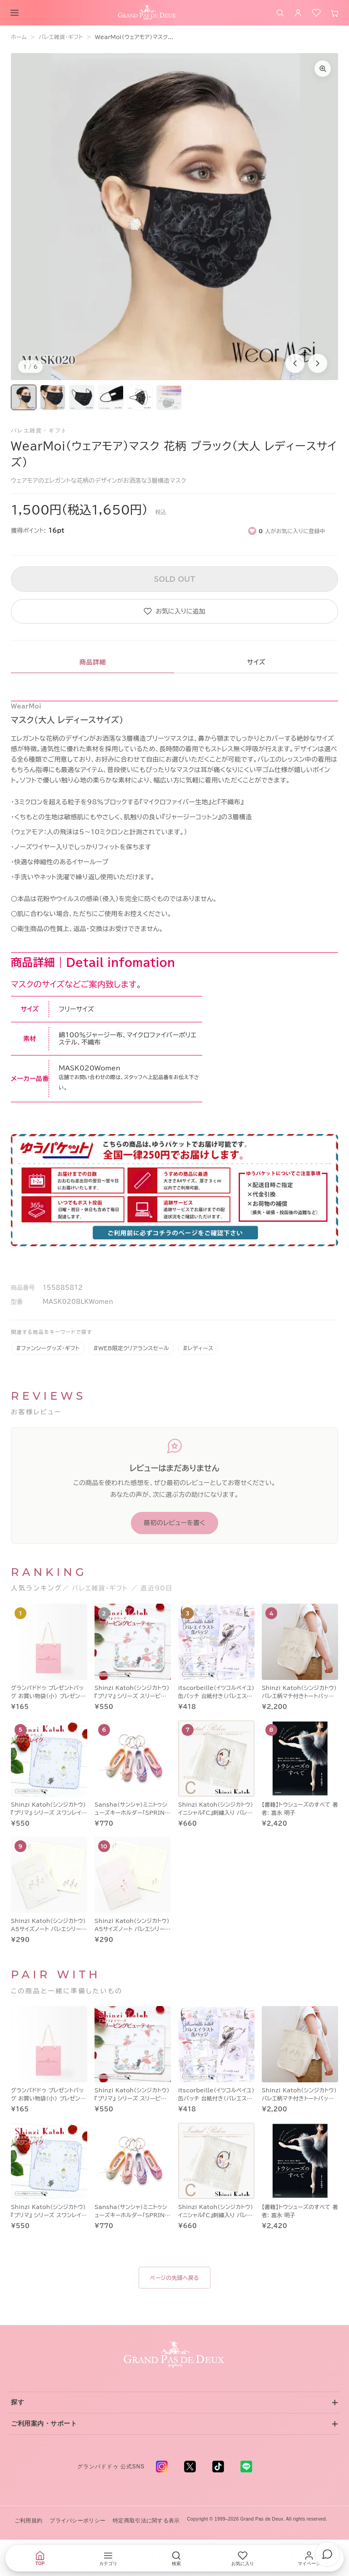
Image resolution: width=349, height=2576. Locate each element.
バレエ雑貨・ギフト (61, 37)
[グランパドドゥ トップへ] (174, 2355)
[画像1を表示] (23, 397)
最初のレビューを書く (174, 1523)
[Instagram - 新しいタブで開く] (162, 2467)
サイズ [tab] (256, 662)
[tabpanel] (174, 987)
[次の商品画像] (317, 363)
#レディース (198, 1348)
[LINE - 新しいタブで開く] (246, 2467)
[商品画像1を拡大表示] (174, 216)
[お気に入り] (316, 13)
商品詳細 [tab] (93, 662)
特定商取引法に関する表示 (146, 2520)
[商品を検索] (280, 13)
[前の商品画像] (294, 363)
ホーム (19, 37)
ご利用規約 (28, 2520)
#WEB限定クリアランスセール (131, 1348)
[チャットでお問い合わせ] (327, 2554)
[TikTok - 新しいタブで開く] (218, 2467)
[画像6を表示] (169, 397)
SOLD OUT (174, 579)
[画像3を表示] (82, 397)
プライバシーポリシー (77, 2520)
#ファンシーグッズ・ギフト (48, 1348)
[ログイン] (298, 13)
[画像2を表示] (52, 397)
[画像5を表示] (140, 397)
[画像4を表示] (111, 397)
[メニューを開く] (14, 13)
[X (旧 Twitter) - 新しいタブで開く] (190, 2467)
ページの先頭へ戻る (174, 2277)
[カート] (334, 13)
